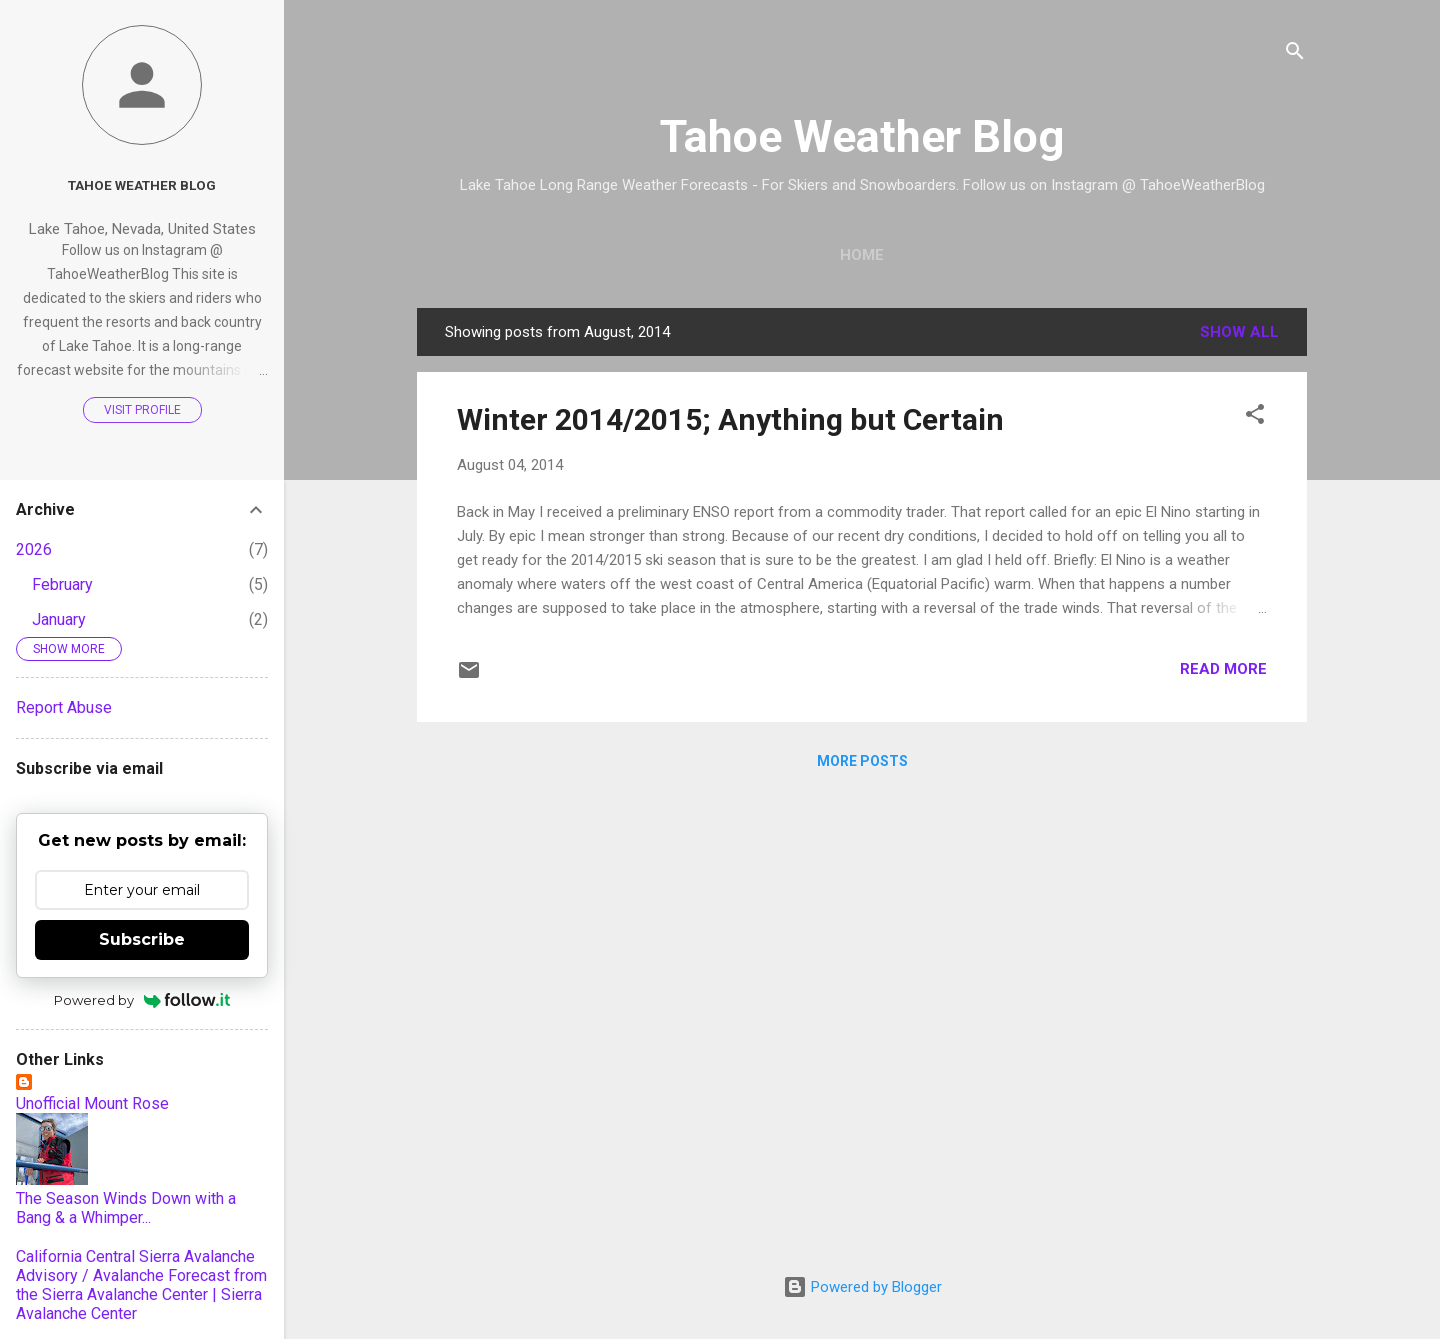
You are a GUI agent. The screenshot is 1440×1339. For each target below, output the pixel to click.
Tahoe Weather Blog (862, 136)
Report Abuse (64, 707)
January (59, 619)
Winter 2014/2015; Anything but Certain (730, 419)
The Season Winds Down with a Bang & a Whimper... (126, 1208)
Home (862, 255)
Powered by (142, 1000)
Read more (1223, 669)
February (62, 584)
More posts (862, 761)
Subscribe (142, 939)
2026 (34, 549)
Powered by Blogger (862, 1287)
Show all (1239, 332)
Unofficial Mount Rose (92, 1103)
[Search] (1295, 54)
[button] (1255, 417)
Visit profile (142, 410)
